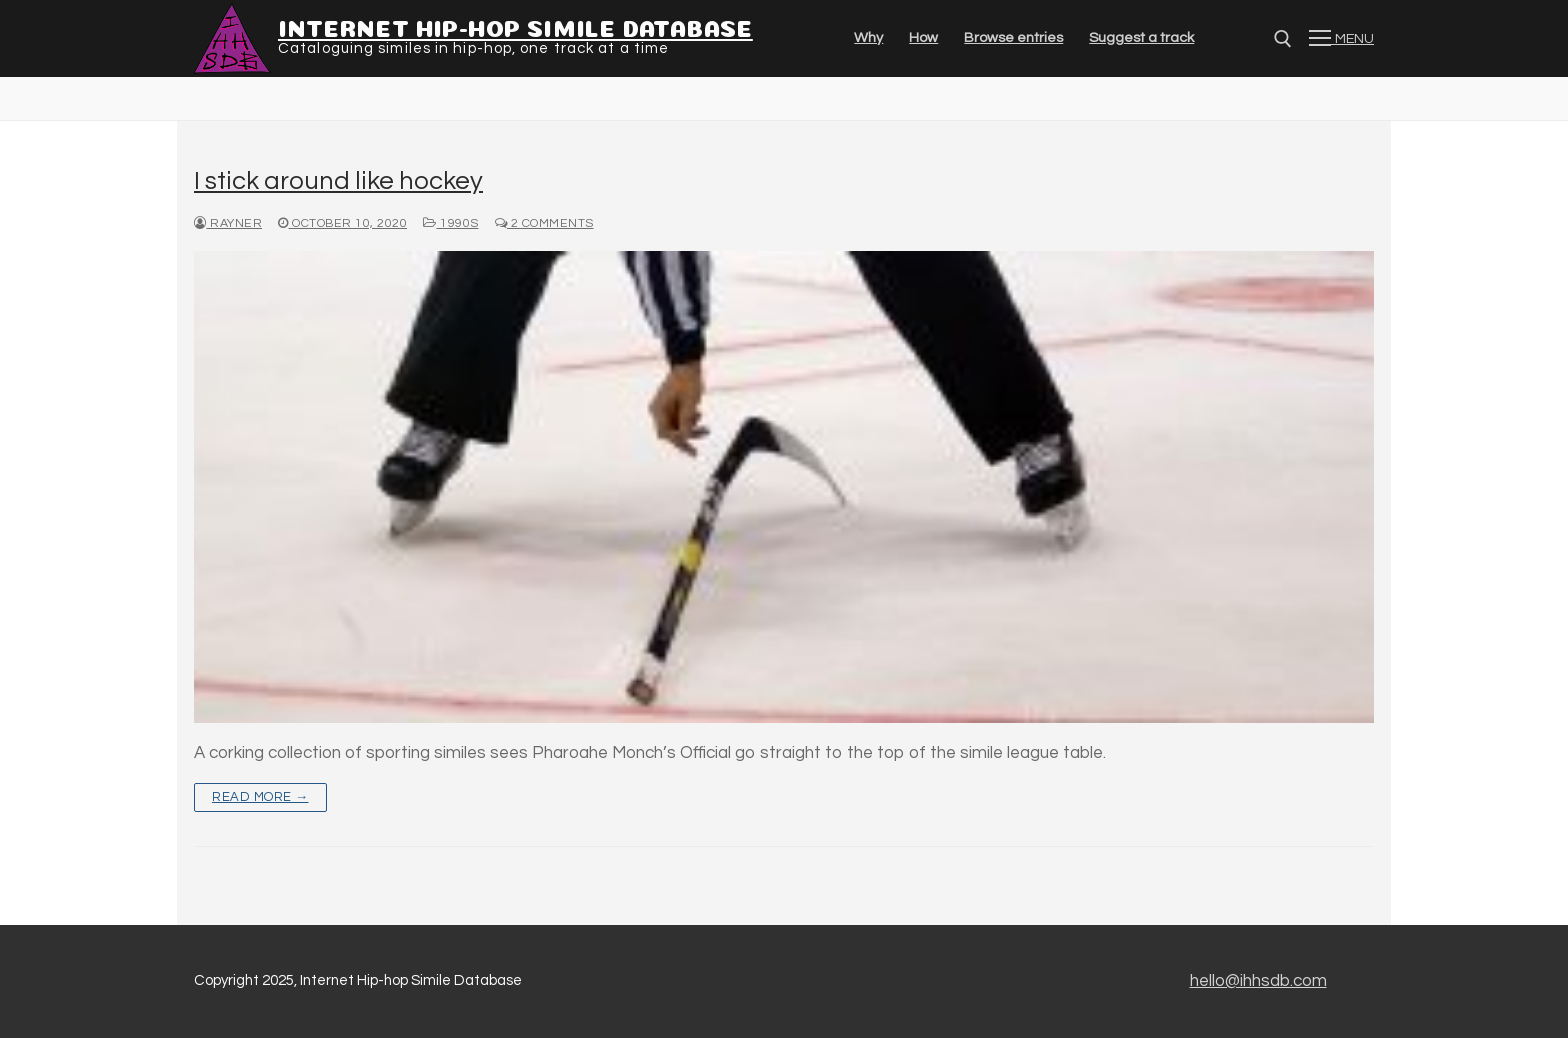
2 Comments (544, 223)
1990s (451, 223)
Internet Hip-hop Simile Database (515, 25)
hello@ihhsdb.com (1258, 981)
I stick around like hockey (338, 181)
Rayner (228, 223)
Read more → (260, 797)
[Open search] (1283, 39)
